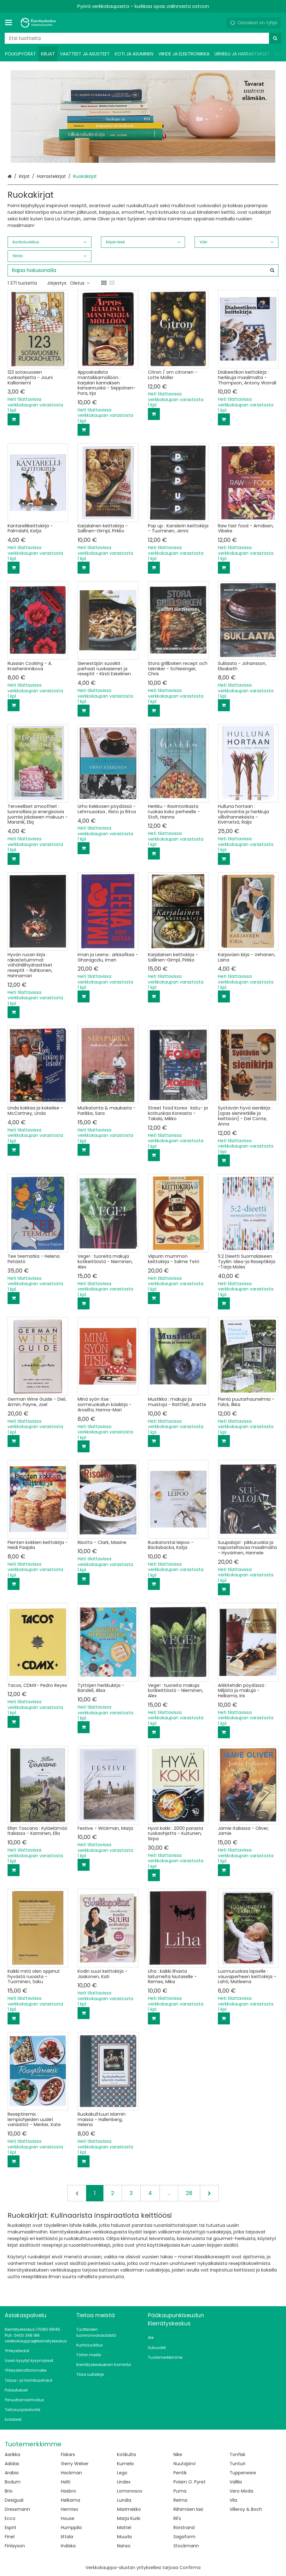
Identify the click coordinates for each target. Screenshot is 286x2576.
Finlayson (15, 2546)
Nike (177, 2454)
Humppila (71, 2527)
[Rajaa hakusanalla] (143, 270)
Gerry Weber (75, 2463)
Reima (180, 2500)
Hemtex (69, 2509)
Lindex (124, 2482)
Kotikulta (126, 2454)
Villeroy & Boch (246, 2509)
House (67, 2518)
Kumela (125, 2463)
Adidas (12, 2463)
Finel (10, 2536)
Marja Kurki (128, 2518)
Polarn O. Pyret (189, 2482)
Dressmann (17, 2509)
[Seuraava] (209, 2193)
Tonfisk (237, 2454)
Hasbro (68, 2491)
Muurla (124, 2536)
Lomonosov (130, 2491)
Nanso (124, 2546)
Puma (179, 2491)
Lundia (124, 2500)
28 (189, 2193)
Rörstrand (184, 2527)
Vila (233, 2500)
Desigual (14, 2500)
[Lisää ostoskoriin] (14, 419)
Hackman (71, 2473)
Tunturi (237, 2463)
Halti (65, 2482)
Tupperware (243, 2473)
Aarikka (12, 2454)
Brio (9, 2491)
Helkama (70, 2500)
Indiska (68, 2546)
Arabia (12, 2473)
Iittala (67, 2536)
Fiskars (68, 2454)
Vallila (236, 2482)
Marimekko (129, 2509)
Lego (122, 2473)
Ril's (177, 2518)
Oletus (80, 283)
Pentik (180, 2473)
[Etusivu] (39, 22)
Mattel (124, 2527)
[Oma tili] (219, 22)
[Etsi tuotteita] (143, 38)
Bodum (12, 2482)
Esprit (10, 2527)
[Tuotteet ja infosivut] (10, 22)
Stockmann (186, 2546)
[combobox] (143, 38)
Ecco (10, 2518)
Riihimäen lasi (188, 2509)
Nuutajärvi (184, 2463)
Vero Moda (241, 2491)
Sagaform (184, 2536)
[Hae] (275, 38)
